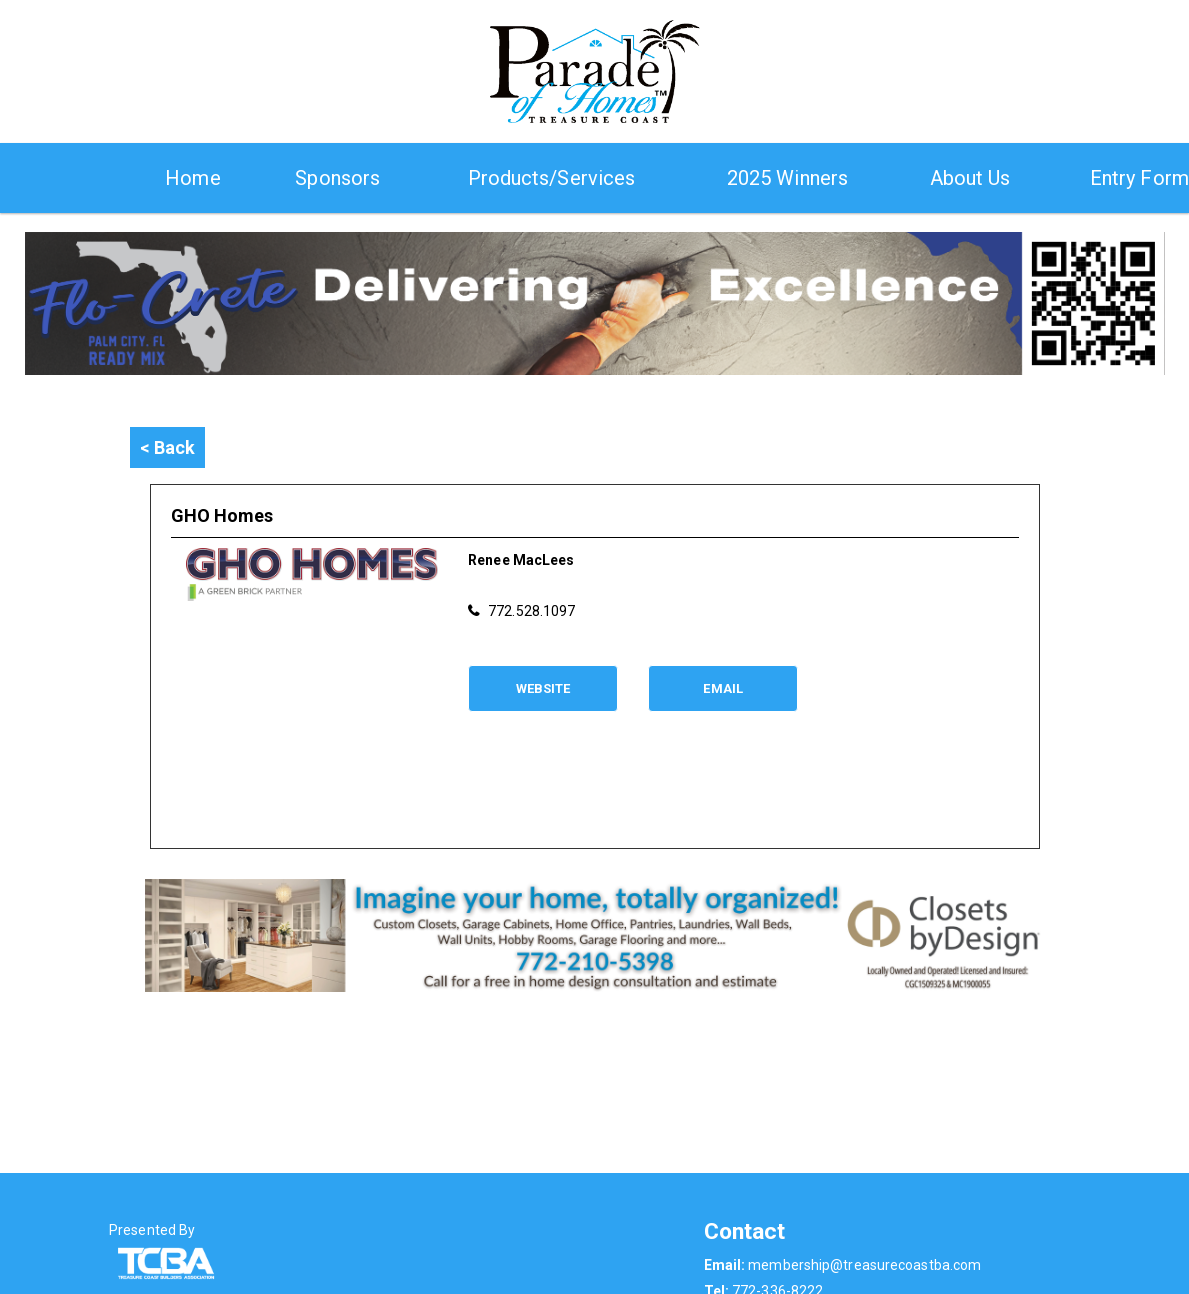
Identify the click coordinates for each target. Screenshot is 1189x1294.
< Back (168, 447)
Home (192, 178)
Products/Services (552, 178)
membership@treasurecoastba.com (864, 1265)
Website (543, 688)
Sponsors (337, 178)
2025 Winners (787, 178)
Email (723, 688)
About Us (970, 178)
